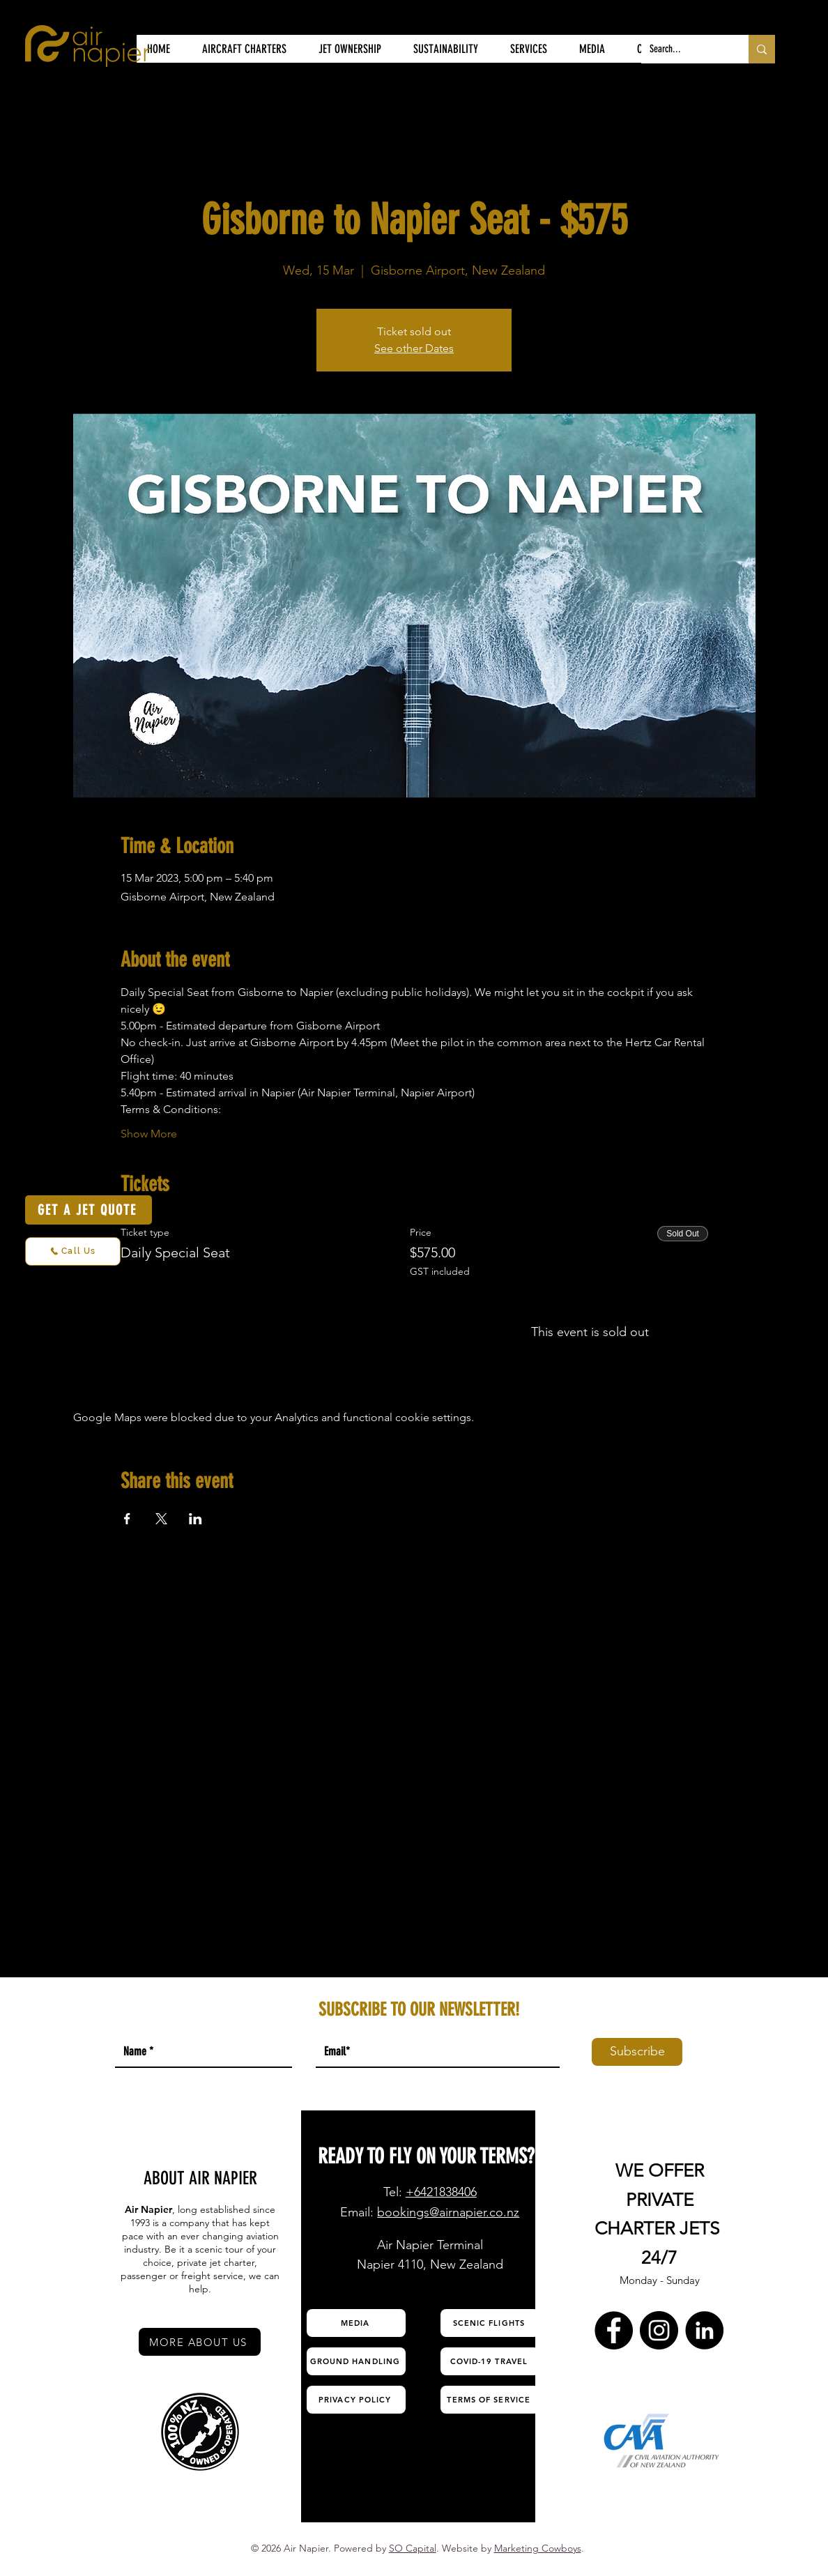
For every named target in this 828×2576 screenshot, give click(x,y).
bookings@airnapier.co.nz (448, 2212)
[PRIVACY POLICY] (356, 2400)
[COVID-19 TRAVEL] (489, 2361)
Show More (149, 1133)
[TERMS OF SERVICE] (489, 2400)
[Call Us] (73, 1251)
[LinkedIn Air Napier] (704, 2330)
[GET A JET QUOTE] (88, 1210)
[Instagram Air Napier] (659, 2330)
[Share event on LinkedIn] (195, 1518)
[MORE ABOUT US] (200, 2342)
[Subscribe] (637, 2052)
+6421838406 (441, 2192)
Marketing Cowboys (537, 2548)
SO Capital (412, 2548)
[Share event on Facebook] (127, 1518)
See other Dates (414, 348)
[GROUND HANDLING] (356, 2361)
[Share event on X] (161, 1518)
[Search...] (684, 49)
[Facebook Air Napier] (614, 2330)
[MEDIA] (356, 2323)
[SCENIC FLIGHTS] (489, 2323)
